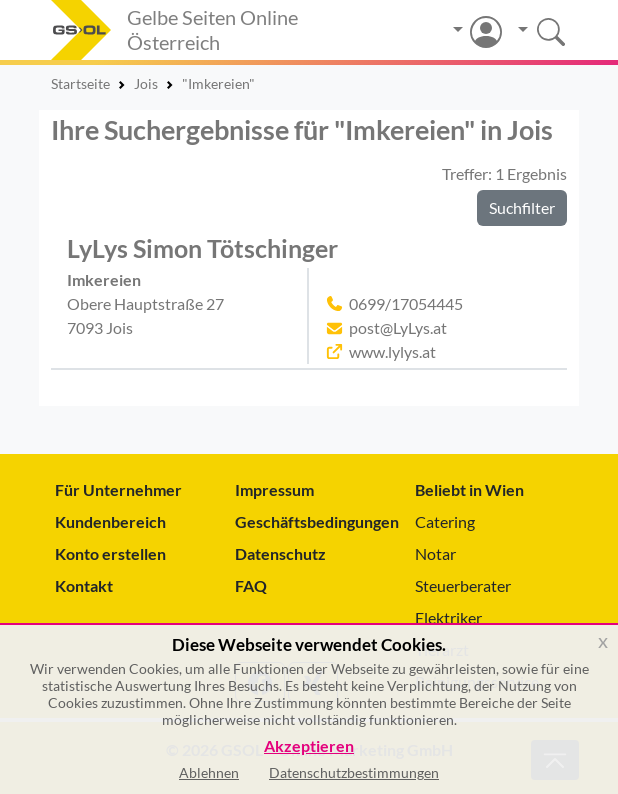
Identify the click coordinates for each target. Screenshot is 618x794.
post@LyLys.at (398, 327)
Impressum (274, 489)
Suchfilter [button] (522, 207)
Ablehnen (209, 772)
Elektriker (448, 617)
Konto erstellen (110, 553)
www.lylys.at (392, 351)
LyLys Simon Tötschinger (202, 248)
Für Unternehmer (118, 489)
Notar (435, 553)
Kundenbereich (110, 521)
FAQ (251, 585)
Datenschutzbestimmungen (354, 772)
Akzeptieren (309, 746)
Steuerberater (463, 585)
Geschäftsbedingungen (309, 521)
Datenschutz (280, 553)
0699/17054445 (406, 303)
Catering (445, 521)
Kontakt (84, 585)
